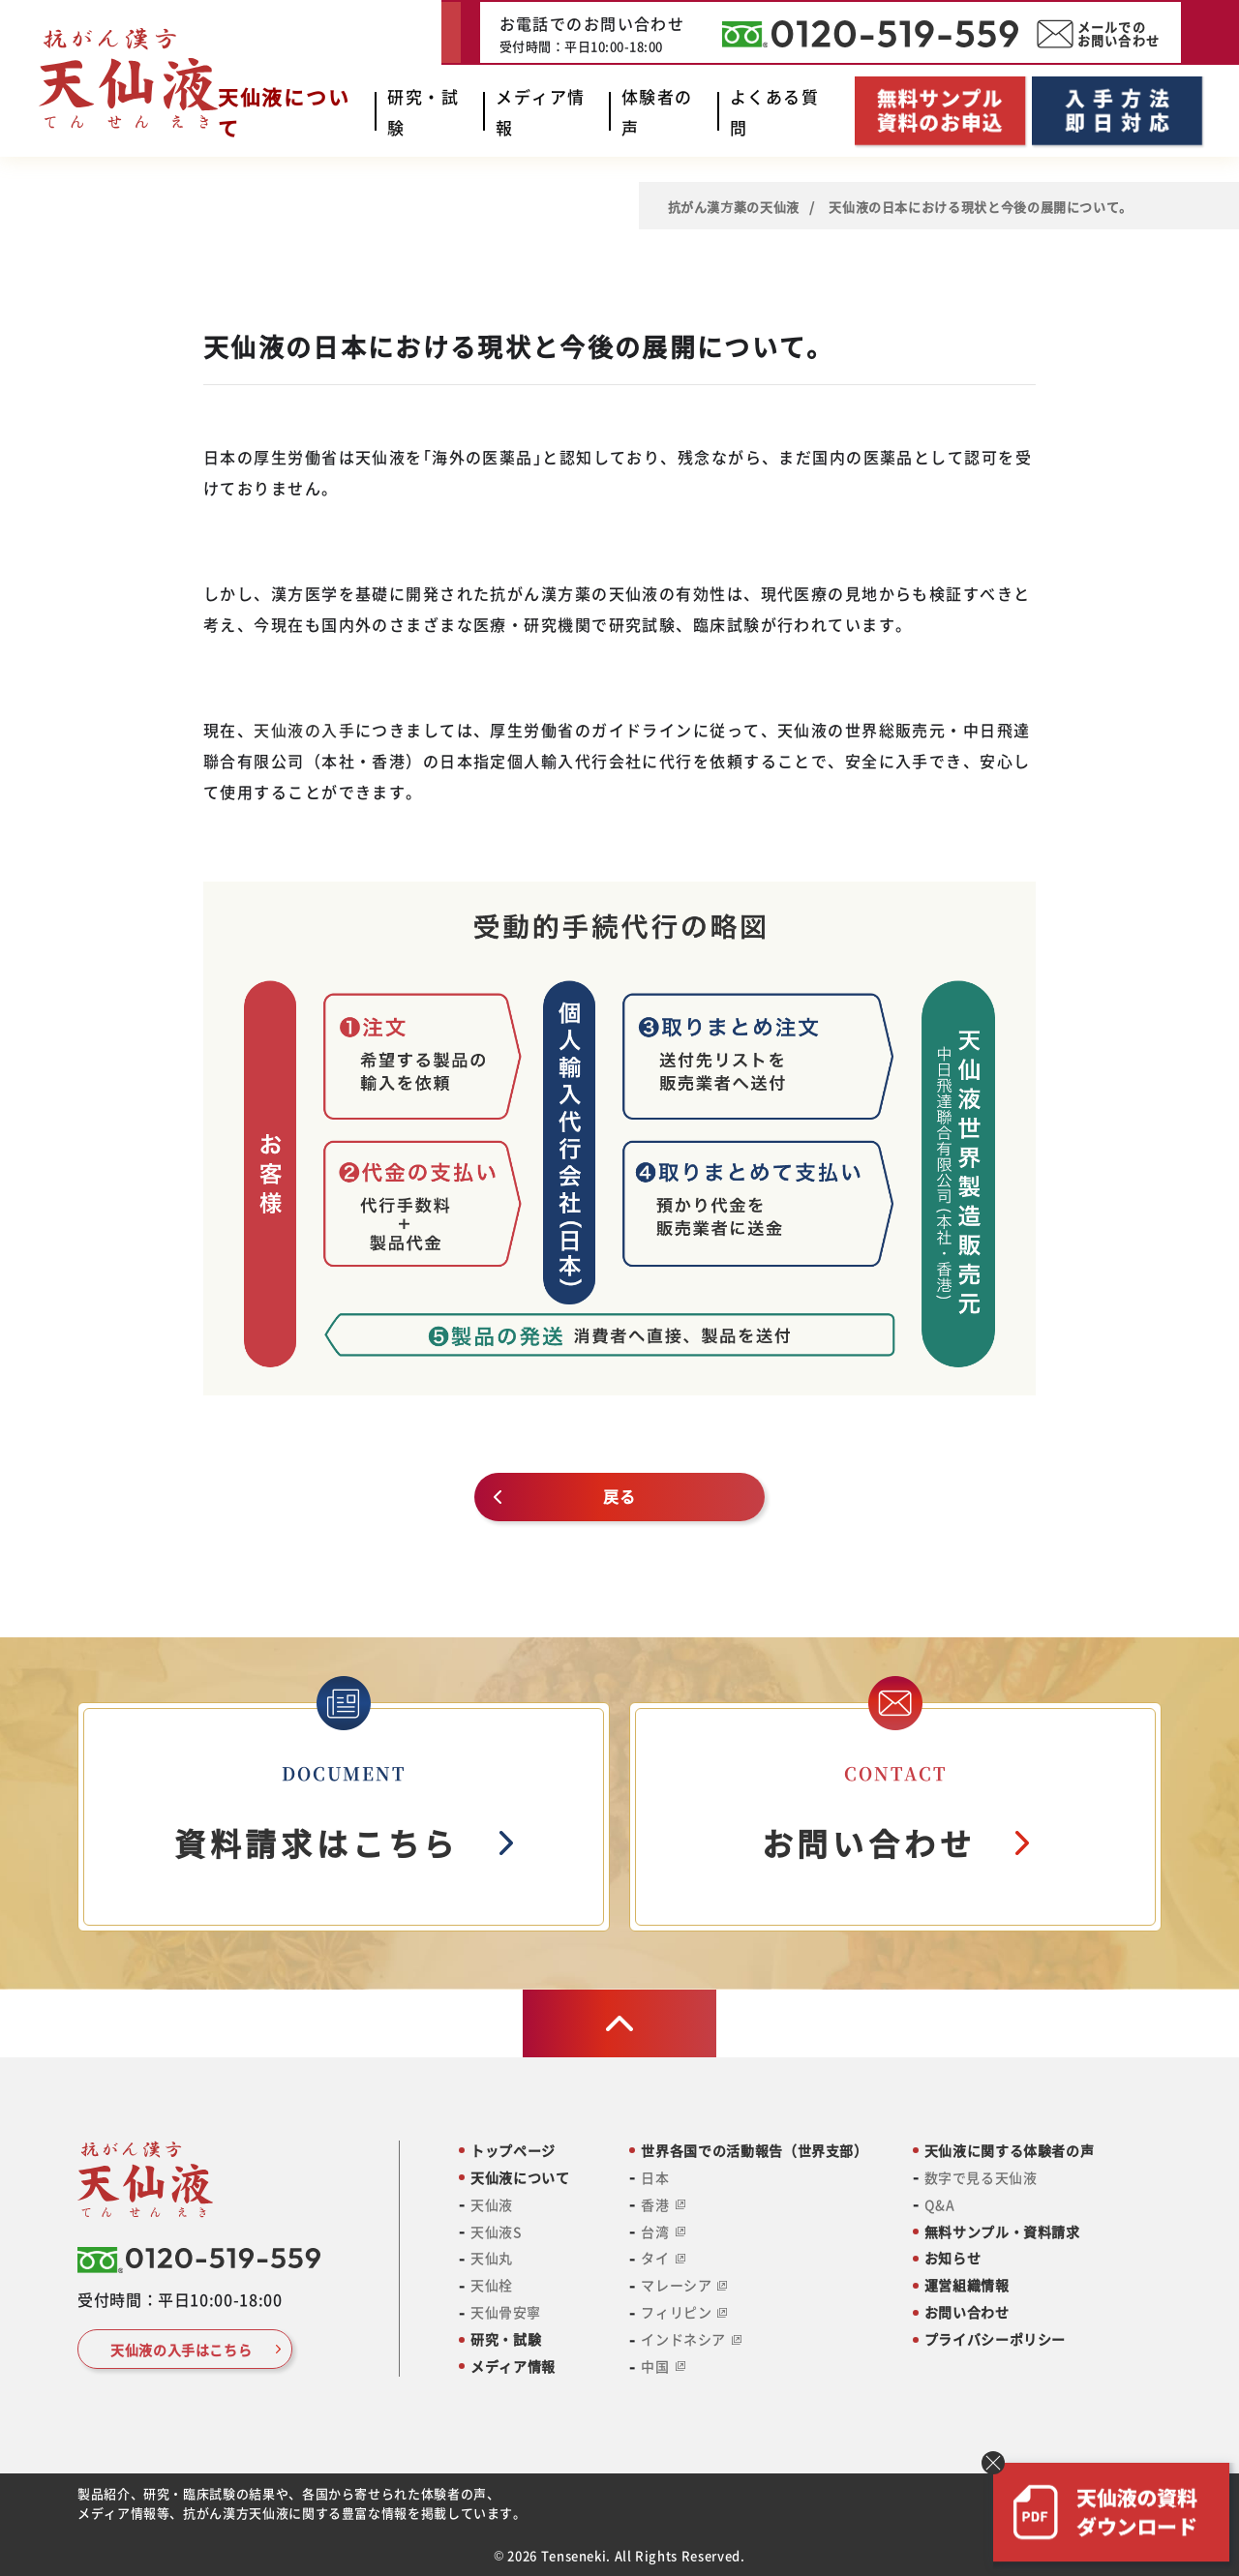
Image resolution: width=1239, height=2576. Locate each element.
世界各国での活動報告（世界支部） (754, 2151)
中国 (662, 2366)
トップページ (513, 2151)
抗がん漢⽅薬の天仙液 (734, 206)
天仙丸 (491, 2258)
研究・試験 (505, 2339)
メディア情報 (513, 2366)
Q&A (939, 2205)
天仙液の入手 (304, 729)
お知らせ (953, 2258)
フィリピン (684, 2312)
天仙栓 (491, 2285)
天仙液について (519, 2178)
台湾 (662, 2232)
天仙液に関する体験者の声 (1009, 2151)
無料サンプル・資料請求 (1002, 2232)
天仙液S (496, 2232)
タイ (662, 2258)
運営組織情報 (967, 2285)
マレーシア (684, 2285)
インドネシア (690, 2339)
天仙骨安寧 (505, 2312)
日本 (655, 2178)
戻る (620, 1496)
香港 (662, 2205)
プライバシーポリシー (995, 2339)
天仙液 (491, 2205)
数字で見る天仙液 (980, 2178)
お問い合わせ (967, 2312)
